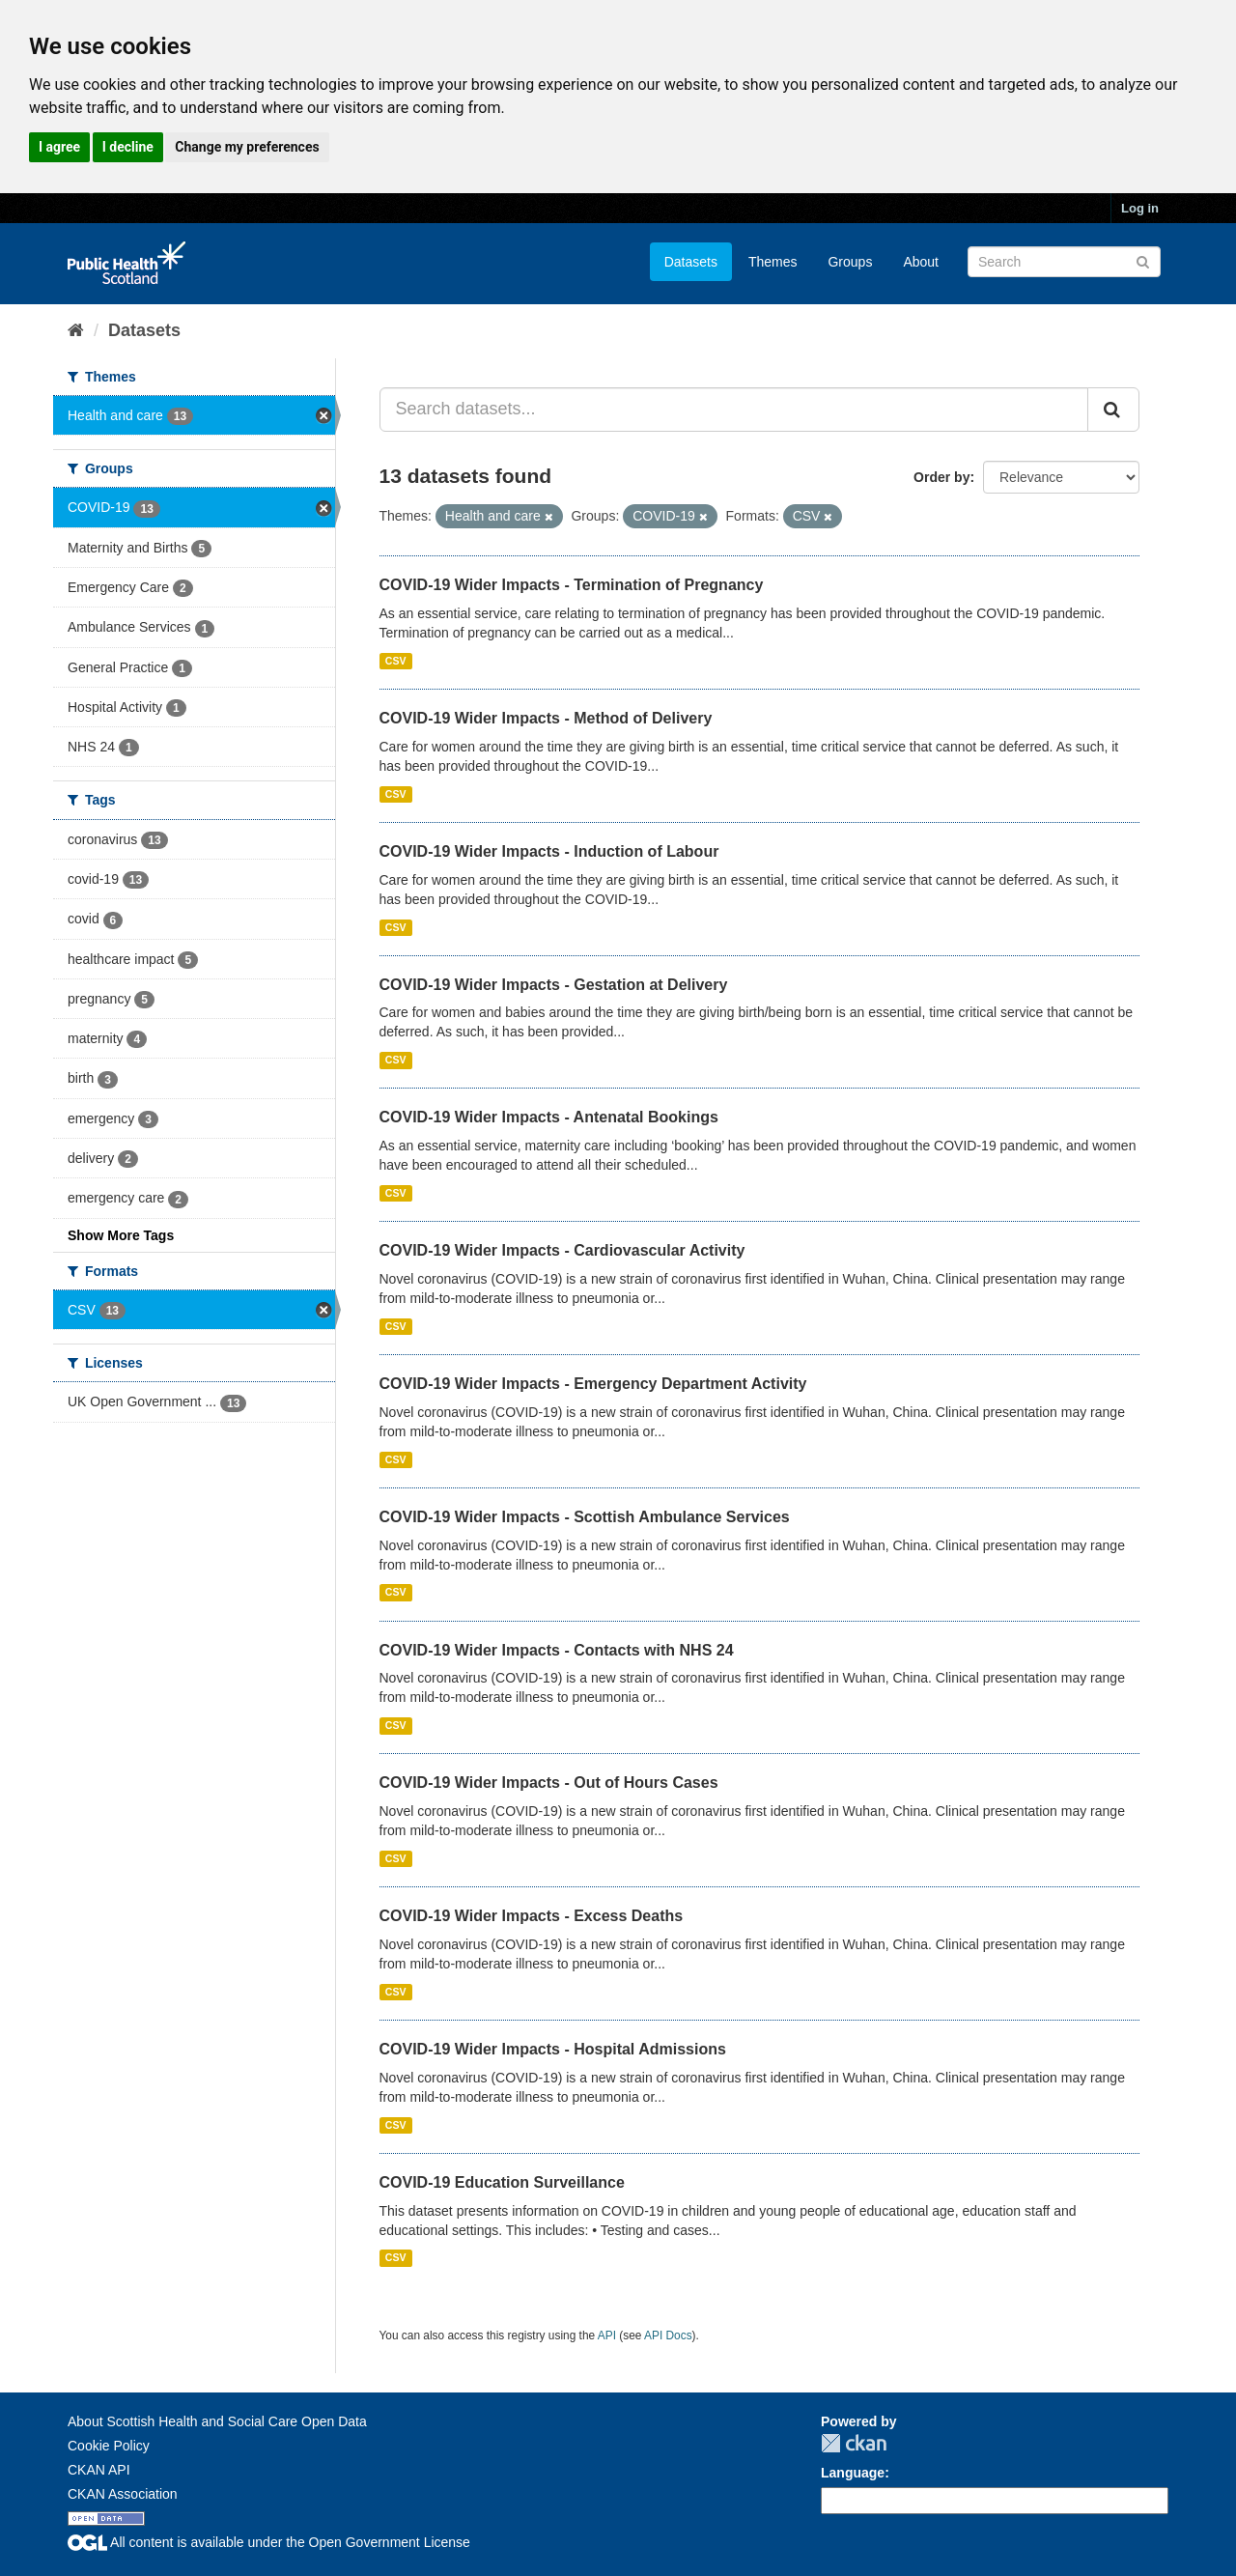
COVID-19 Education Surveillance (502, 2182)
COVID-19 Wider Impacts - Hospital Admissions (552, 2049)
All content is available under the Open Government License (269, 2542)
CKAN (853, 2443)
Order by (941, 477)
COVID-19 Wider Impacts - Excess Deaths (531, 1916)
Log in (1140, 208)
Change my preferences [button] (247, 147)
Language (853, 2472)
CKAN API (99, 2469)
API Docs (668, 2335)
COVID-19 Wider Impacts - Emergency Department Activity (593, 1383)
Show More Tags (121, 1235)
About (921, 261)
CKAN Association (123, 2494)
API (607, 2335)
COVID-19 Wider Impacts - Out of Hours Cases (548, 1782)
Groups (850, 261)
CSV (396, 660)
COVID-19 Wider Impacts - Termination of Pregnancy (571, 585)
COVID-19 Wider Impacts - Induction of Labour (549, 851)
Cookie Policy (109, 2445)
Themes (773, 261)
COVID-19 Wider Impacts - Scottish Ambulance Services (584, 1517)
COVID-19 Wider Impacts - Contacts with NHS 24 (556, 1650)
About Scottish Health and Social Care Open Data (217, 2421)
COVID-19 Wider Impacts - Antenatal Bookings (548, 1117)
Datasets (690, 261)
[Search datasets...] (734, 409)
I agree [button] (59, 147)
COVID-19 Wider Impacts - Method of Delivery (546, 718)
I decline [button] (128, 147)
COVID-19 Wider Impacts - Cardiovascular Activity (562, 1250)
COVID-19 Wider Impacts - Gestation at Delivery (553, 985)
